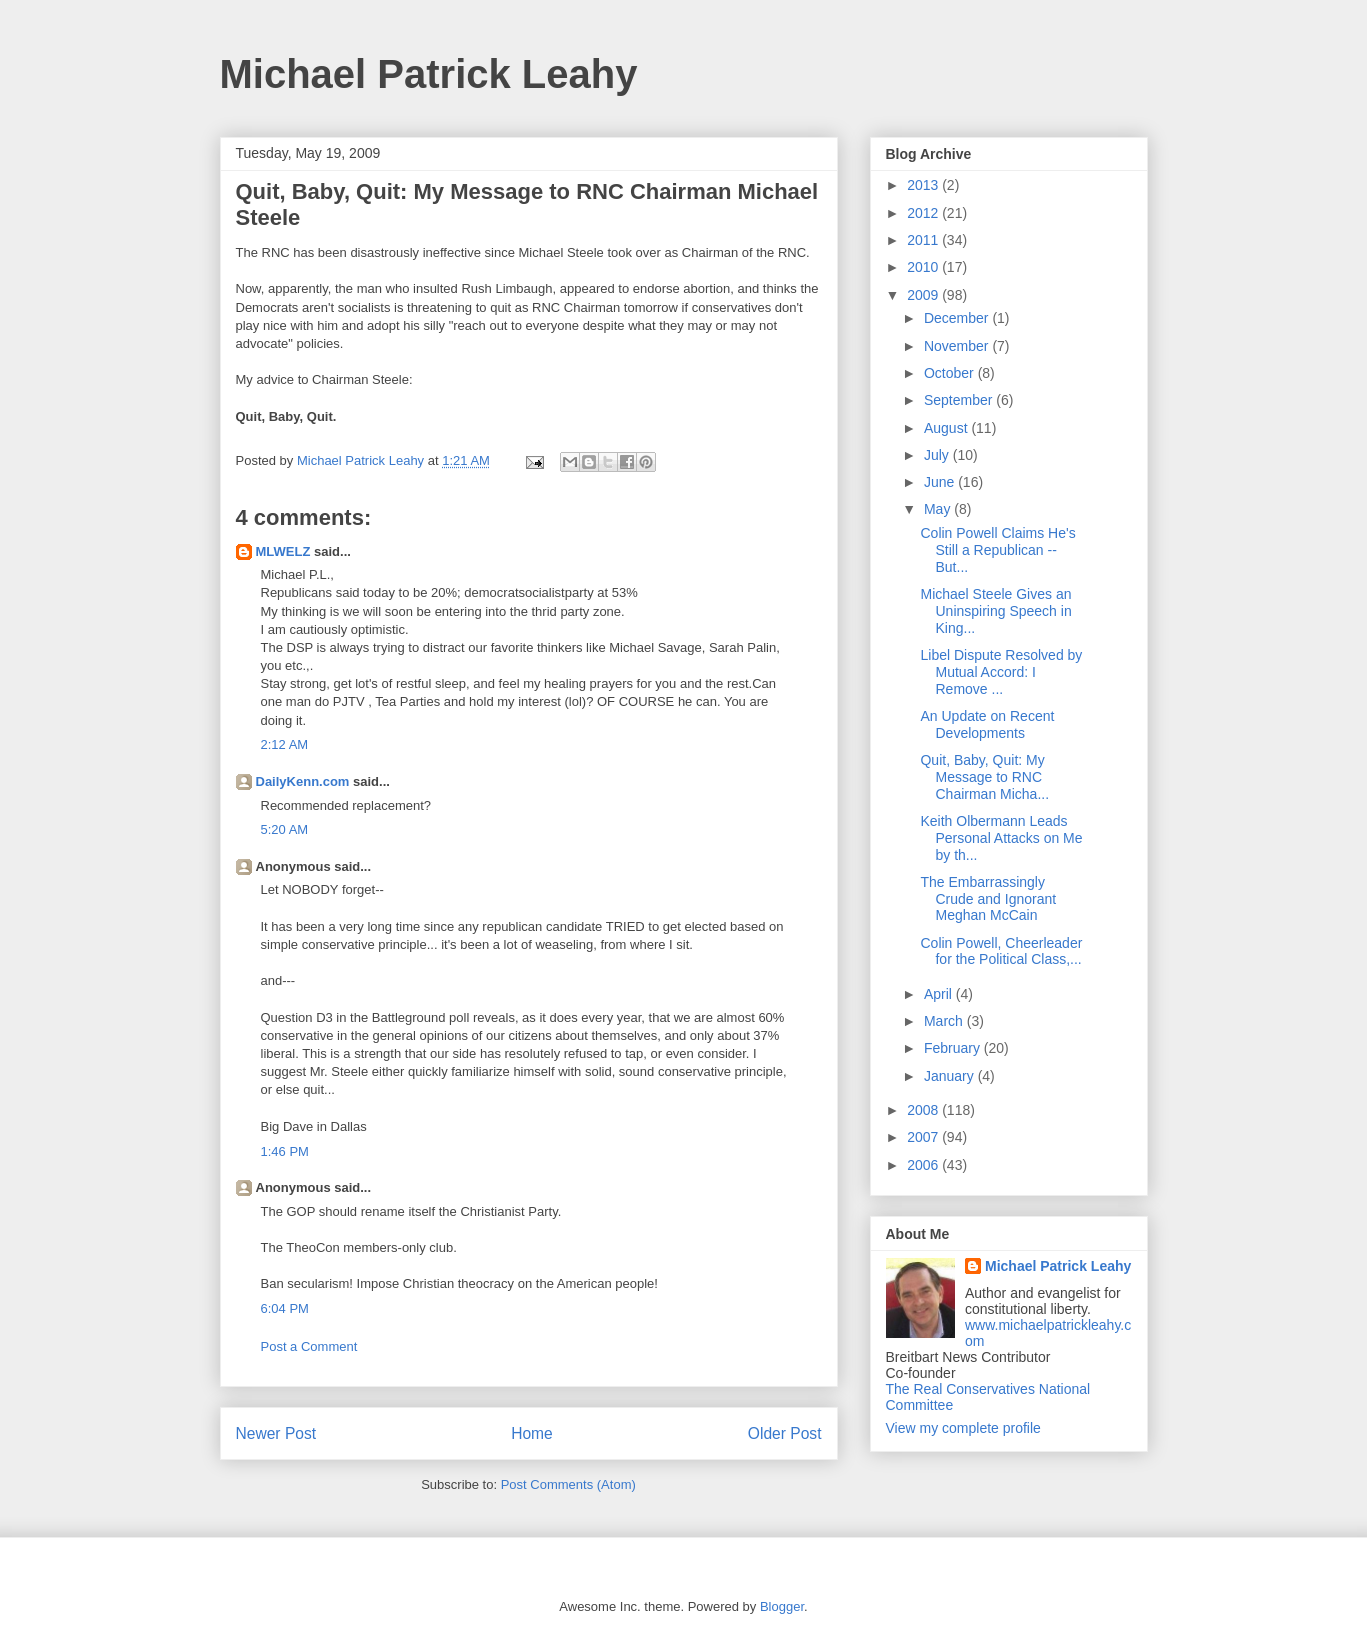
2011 (924, 240)
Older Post (785, 1433)
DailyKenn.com (303, 781)
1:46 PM (285, 1151)
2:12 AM (285, 744)
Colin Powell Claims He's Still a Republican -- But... (997, 550)
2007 (924, 1137)
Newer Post (276, 1433)
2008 (924, 1110)
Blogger (782, 1606)
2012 (924, 213)
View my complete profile (963, 1428)
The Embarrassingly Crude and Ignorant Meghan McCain (988, 899)
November (958, 346)
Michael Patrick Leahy (429, 74)
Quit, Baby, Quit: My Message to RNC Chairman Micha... (984, 777)
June (941, 482)
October (951, 373)
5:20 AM (285, 829)
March (945, 1021)
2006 (924, 1165)
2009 (924, 295)
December (958, 318)
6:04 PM (285, 1308)
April (940, 994)
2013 (924, 185)
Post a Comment (309, 1346)
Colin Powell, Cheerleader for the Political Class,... (1001, 951)
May (939, 509)
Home (532, 1433)
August (947, 428)
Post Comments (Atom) (568, 1484)
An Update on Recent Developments (987, 724)
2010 (924, 267)
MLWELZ (283, 551)
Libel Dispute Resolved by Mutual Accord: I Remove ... (1001, 672)
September (960, 400)
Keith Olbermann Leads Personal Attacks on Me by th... (1001, 838)
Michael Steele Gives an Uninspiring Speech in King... (995, 611)
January (951, 1076)
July (938, 455)
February (954, 1048)
